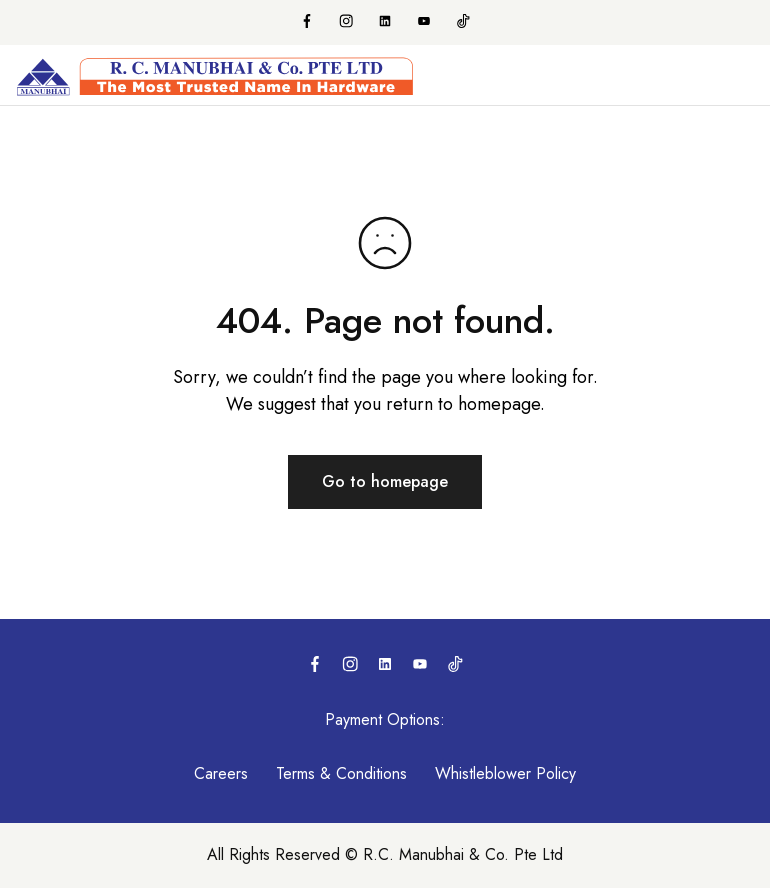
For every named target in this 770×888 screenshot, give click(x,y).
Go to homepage (385, 481)
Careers (221, 773)
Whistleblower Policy (505, 773)
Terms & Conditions (341, 773)
